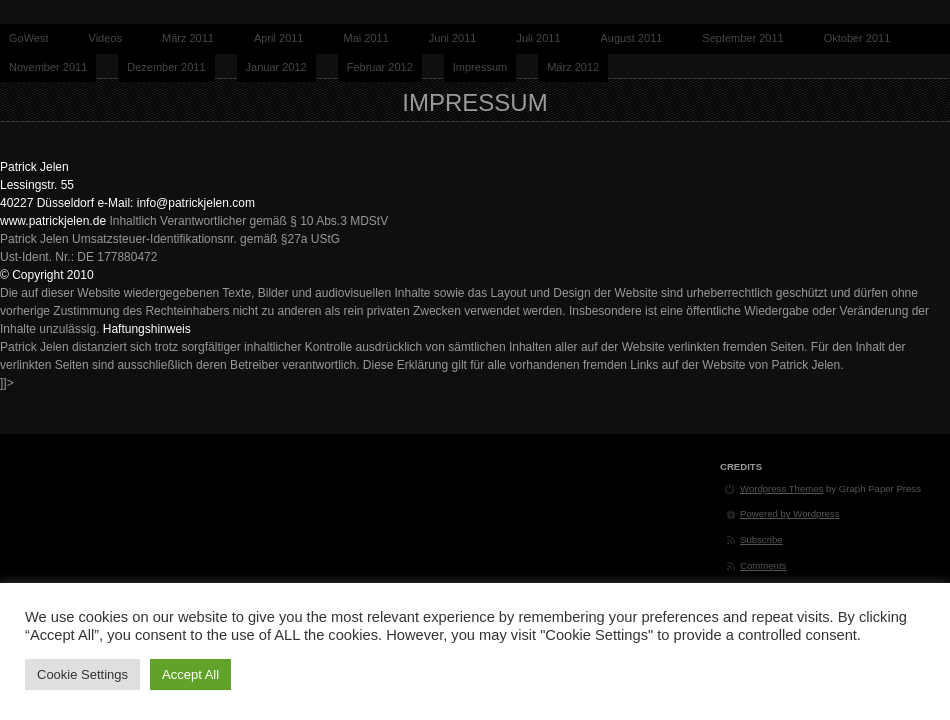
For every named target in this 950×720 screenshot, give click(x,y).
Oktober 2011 (857, 38)
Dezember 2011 (166, 67)
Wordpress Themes (781, 488)
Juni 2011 (453, 38)
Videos (105, 38)
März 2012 (573, 67)
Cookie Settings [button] (82, 674)
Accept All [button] (190, 674)
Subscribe (761, 539)
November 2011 (48, 67)
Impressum (480, 67)
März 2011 (188, 38)
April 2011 (279, 38)
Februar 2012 (380, 67)
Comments (763, 565)
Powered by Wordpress (790, 513)
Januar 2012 (276, 67)
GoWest (29, 38)
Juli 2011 (538, 38)
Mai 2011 (366, 38)
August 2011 (632, 38)
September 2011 (742, 38)
